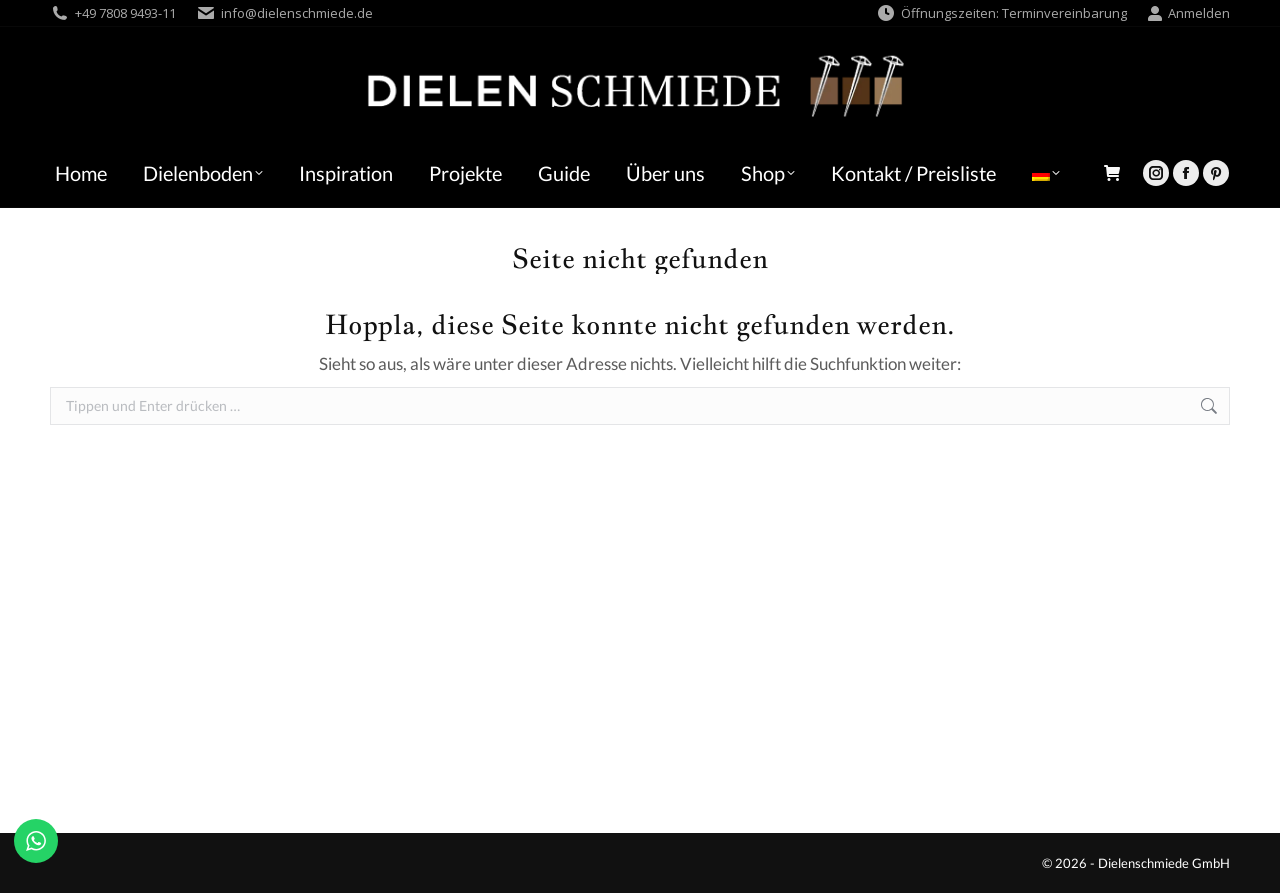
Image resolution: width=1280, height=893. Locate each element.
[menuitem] (1046, 173)
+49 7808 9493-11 (125, 13)
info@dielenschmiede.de (297, 13)
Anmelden (1188, 13)
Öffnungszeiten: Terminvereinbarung (1001, 13)
